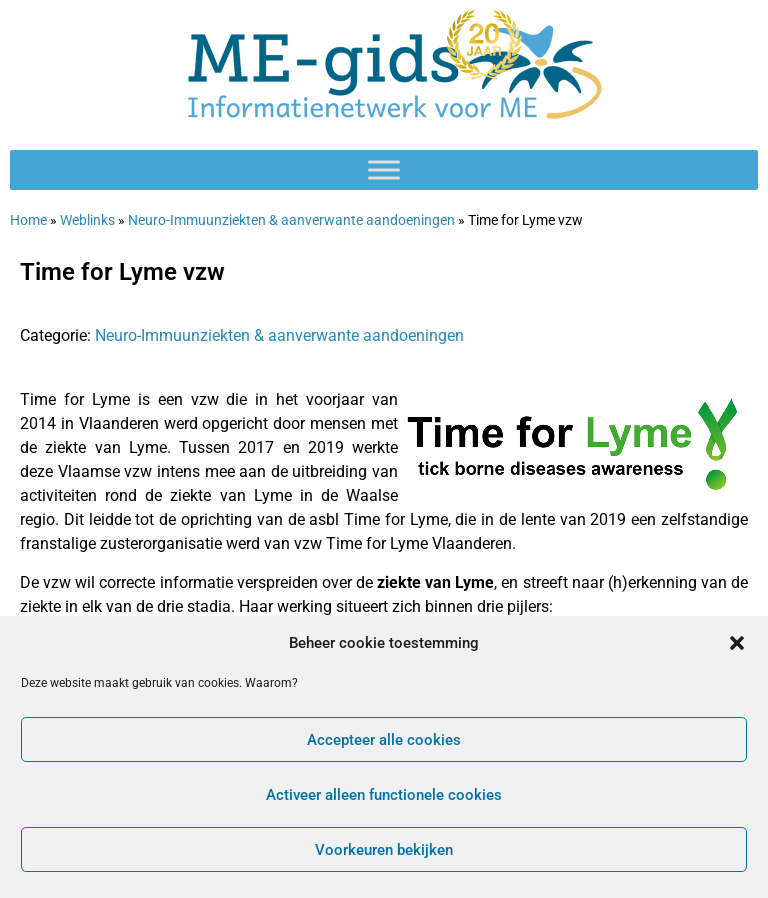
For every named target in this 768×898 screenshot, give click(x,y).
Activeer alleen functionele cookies (384, 795)
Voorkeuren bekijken (384, 850)
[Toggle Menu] (384, 169)
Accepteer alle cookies (384, 740)
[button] (737, 643)
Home (28, 220)
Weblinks (87, 220)
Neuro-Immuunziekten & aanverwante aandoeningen (291, 220)
